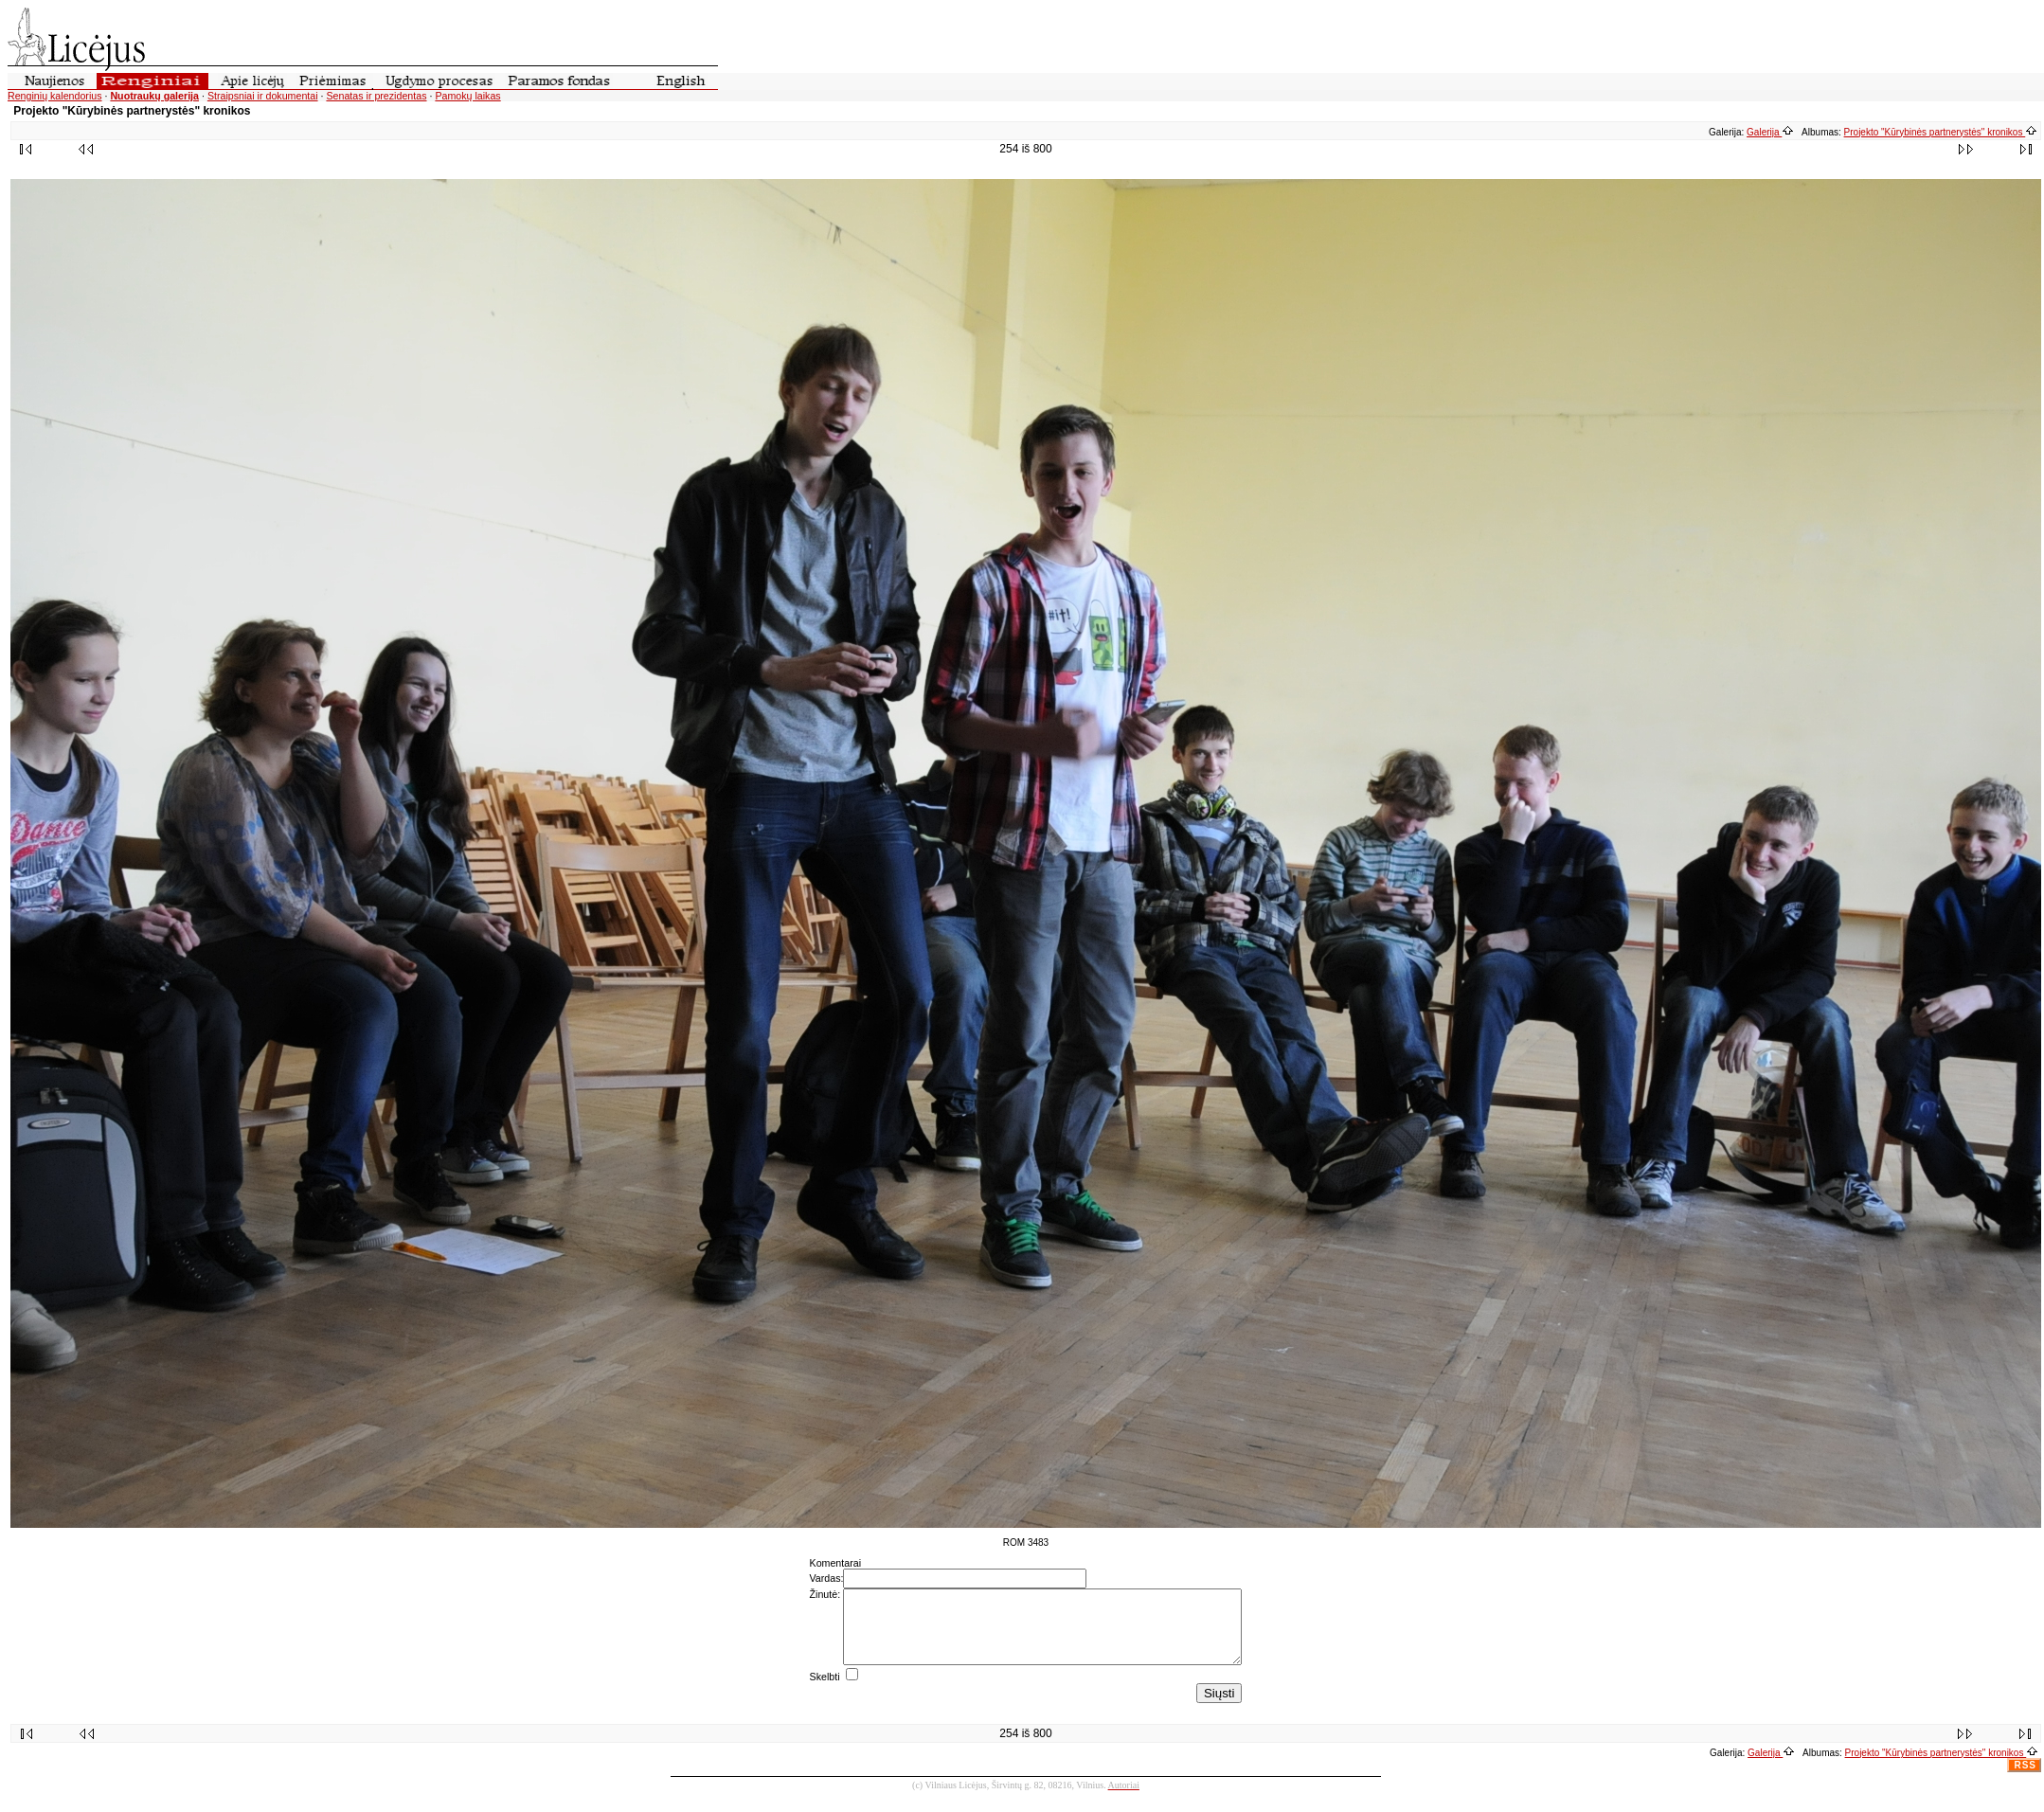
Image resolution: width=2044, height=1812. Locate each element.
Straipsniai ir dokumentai (262, 95)
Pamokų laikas (467, 95)
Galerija (1770, 132)
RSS (2025, 1779)
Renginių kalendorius (55, 95)
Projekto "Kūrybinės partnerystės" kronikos (1941, 132)
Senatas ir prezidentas (376, 95)
